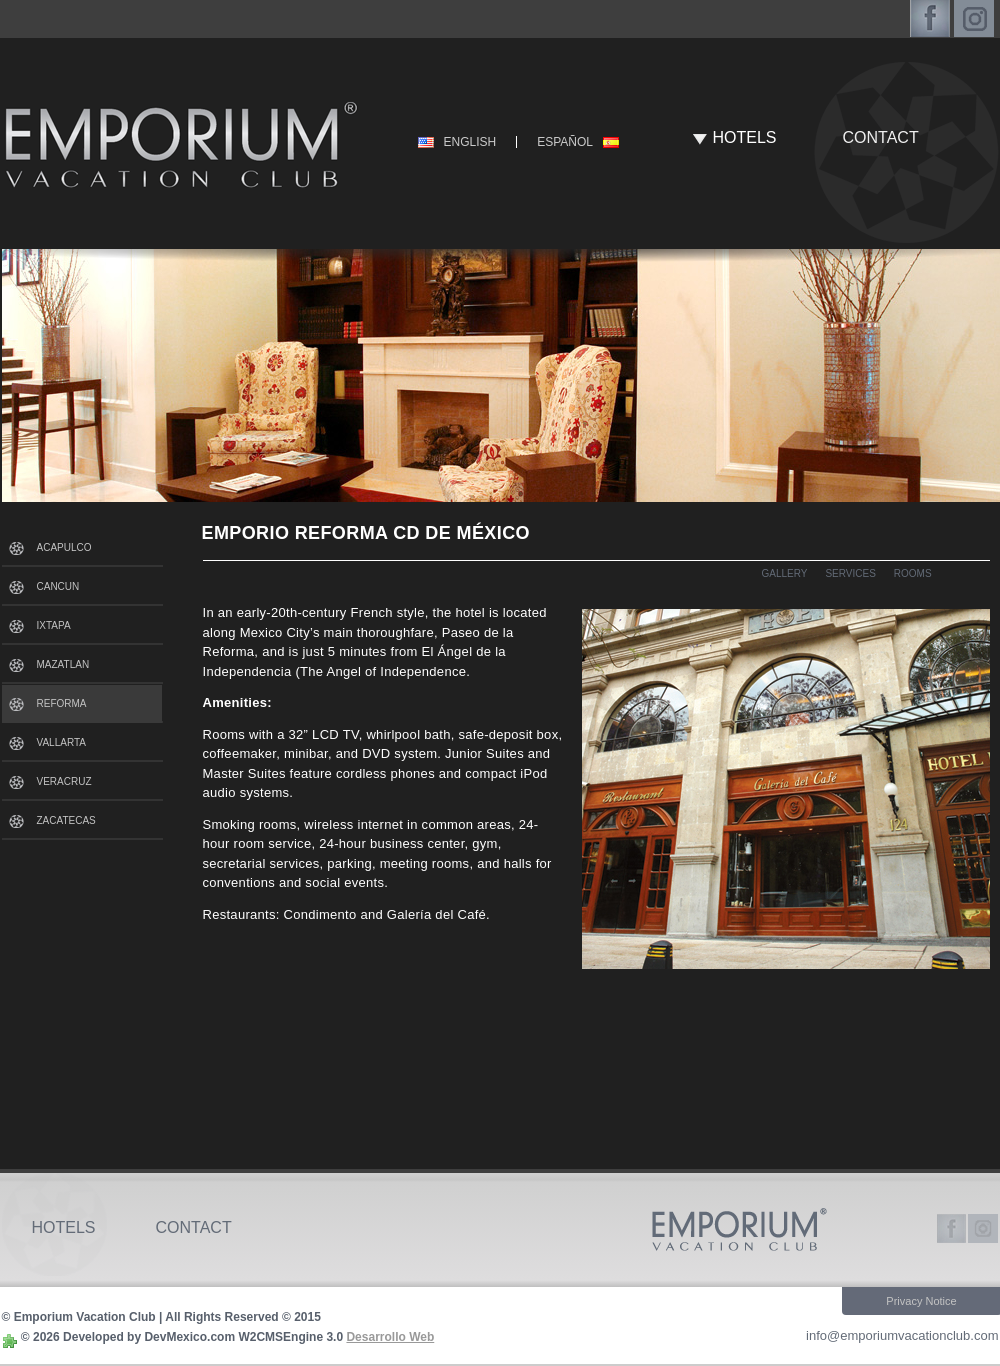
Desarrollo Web (390, 1337)
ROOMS (913, 573)
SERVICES (850, 573)
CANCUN (58, 586)
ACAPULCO (64, 547)
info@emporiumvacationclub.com (902, 1335)
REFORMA (62, 703)
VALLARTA (61, 742)
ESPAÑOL (565, 142)
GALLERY (785, 573)
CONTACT (881, 137)
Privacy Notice (921, 1301)
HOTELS (745, 137)
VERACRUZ (64, 781)
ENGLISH (470, 142)
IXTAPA (54, 625)
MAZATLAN (63, 664)
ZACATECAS (66, 820)
